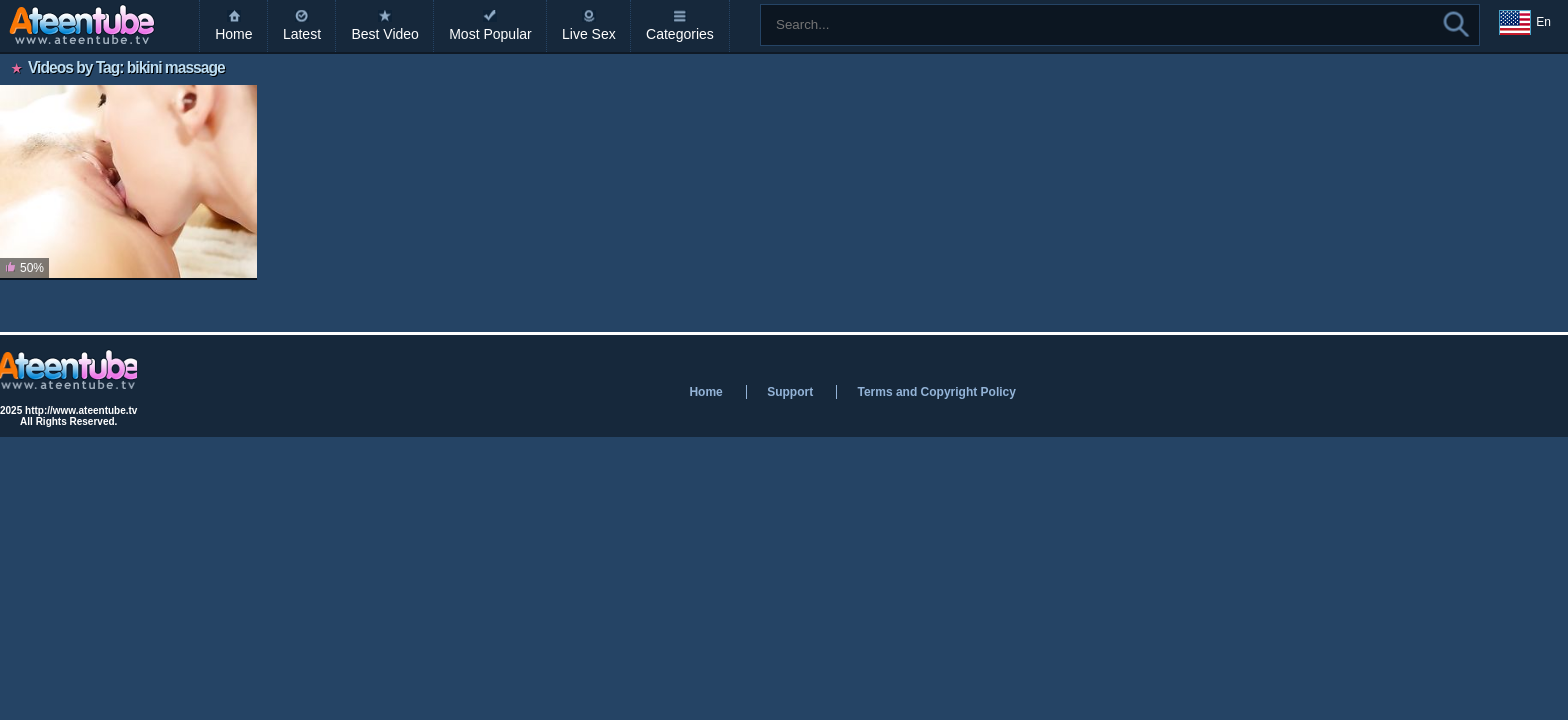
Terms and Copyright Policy (936, 392)
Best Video (384, 34)
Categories (680, 34)
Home (233, 34)
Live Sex (589, 34)
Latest (302, 34)
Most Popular (490, 34)
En (1525, 23)
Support (790, 392)
